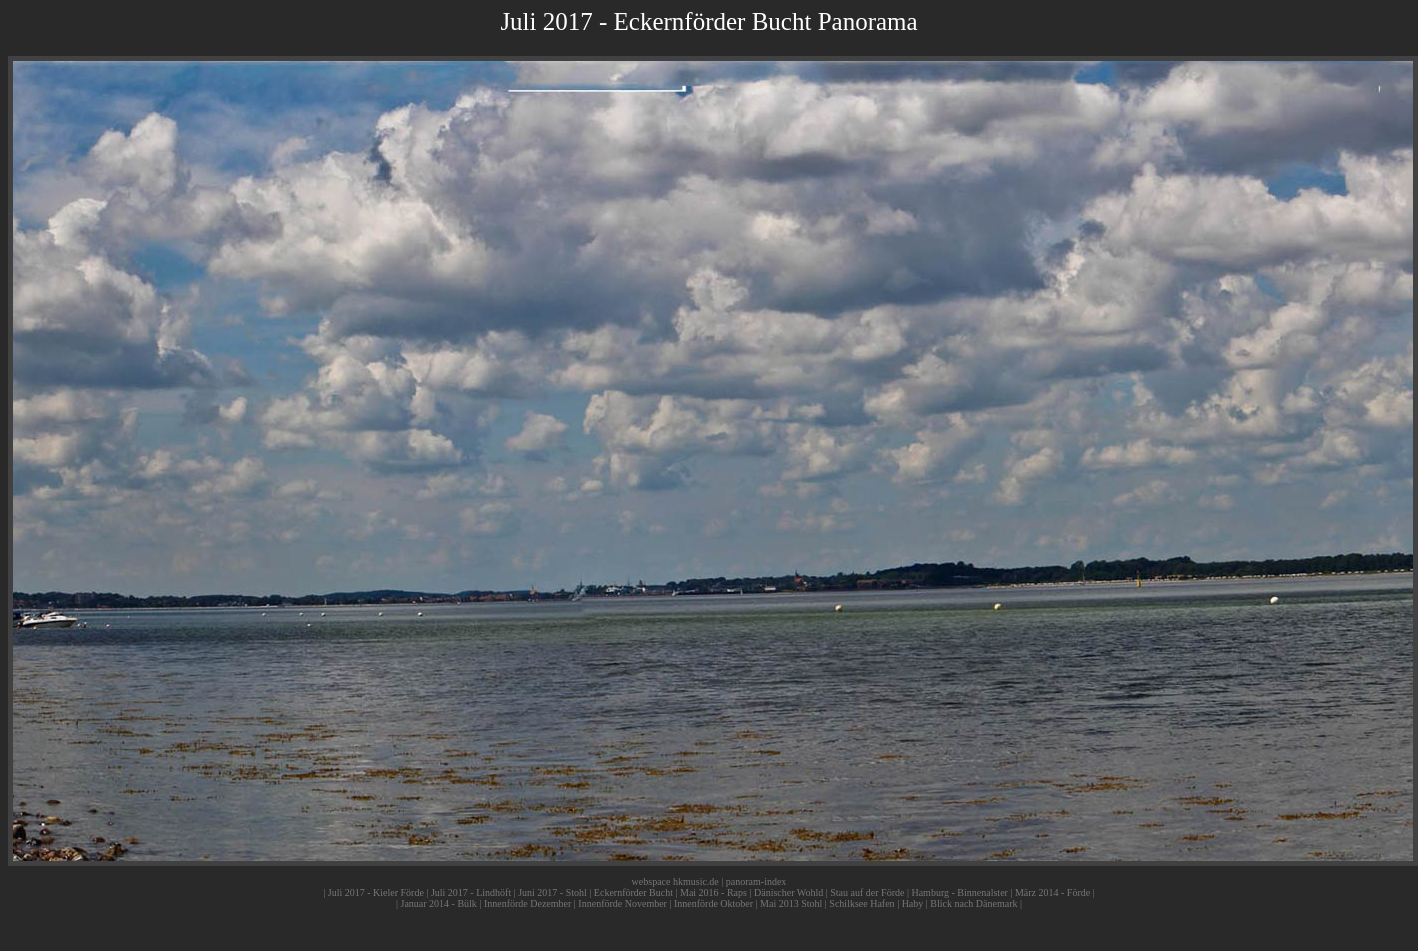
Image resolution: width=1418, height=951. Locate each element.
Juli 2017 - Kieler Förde (376, 892)
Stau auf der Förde (867, 892)
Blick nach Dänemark (973, 903)
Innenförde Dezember (527, 903)
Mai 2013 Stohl (791, 903)
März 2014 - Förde (1052, 892)
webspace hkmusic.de (675, 881)
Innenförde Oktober (713, 903)
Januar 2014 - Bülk (438, 903)
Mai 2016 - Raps (713, 892)
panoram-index (756, 881)
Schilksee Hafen (861, 903)
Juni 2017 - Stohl (552, 892)
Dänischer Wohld (788, 892)
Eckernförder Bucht (633, 892)
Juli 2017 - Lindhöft (471, 892)
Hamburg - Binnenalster (959, 892)
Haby (913, 903)
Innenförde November (622, 903)
